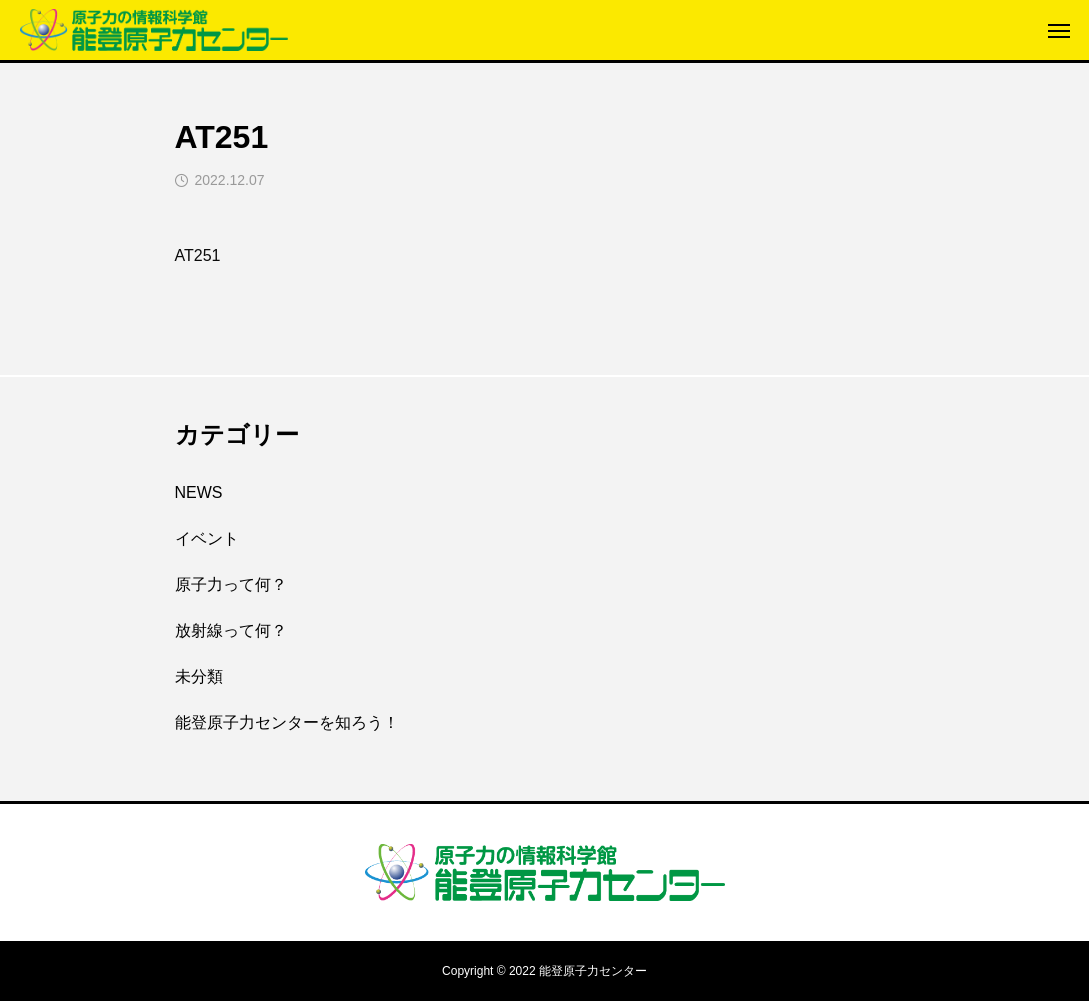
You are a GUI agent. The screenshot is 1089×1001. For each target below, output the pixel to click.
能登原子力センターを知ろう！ (287, 722)
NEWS (199, 492)
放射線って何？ (231, 630)
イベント (207, 538)
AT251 (198, 255)
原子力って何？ (231, 584)
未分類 (199, 676)
